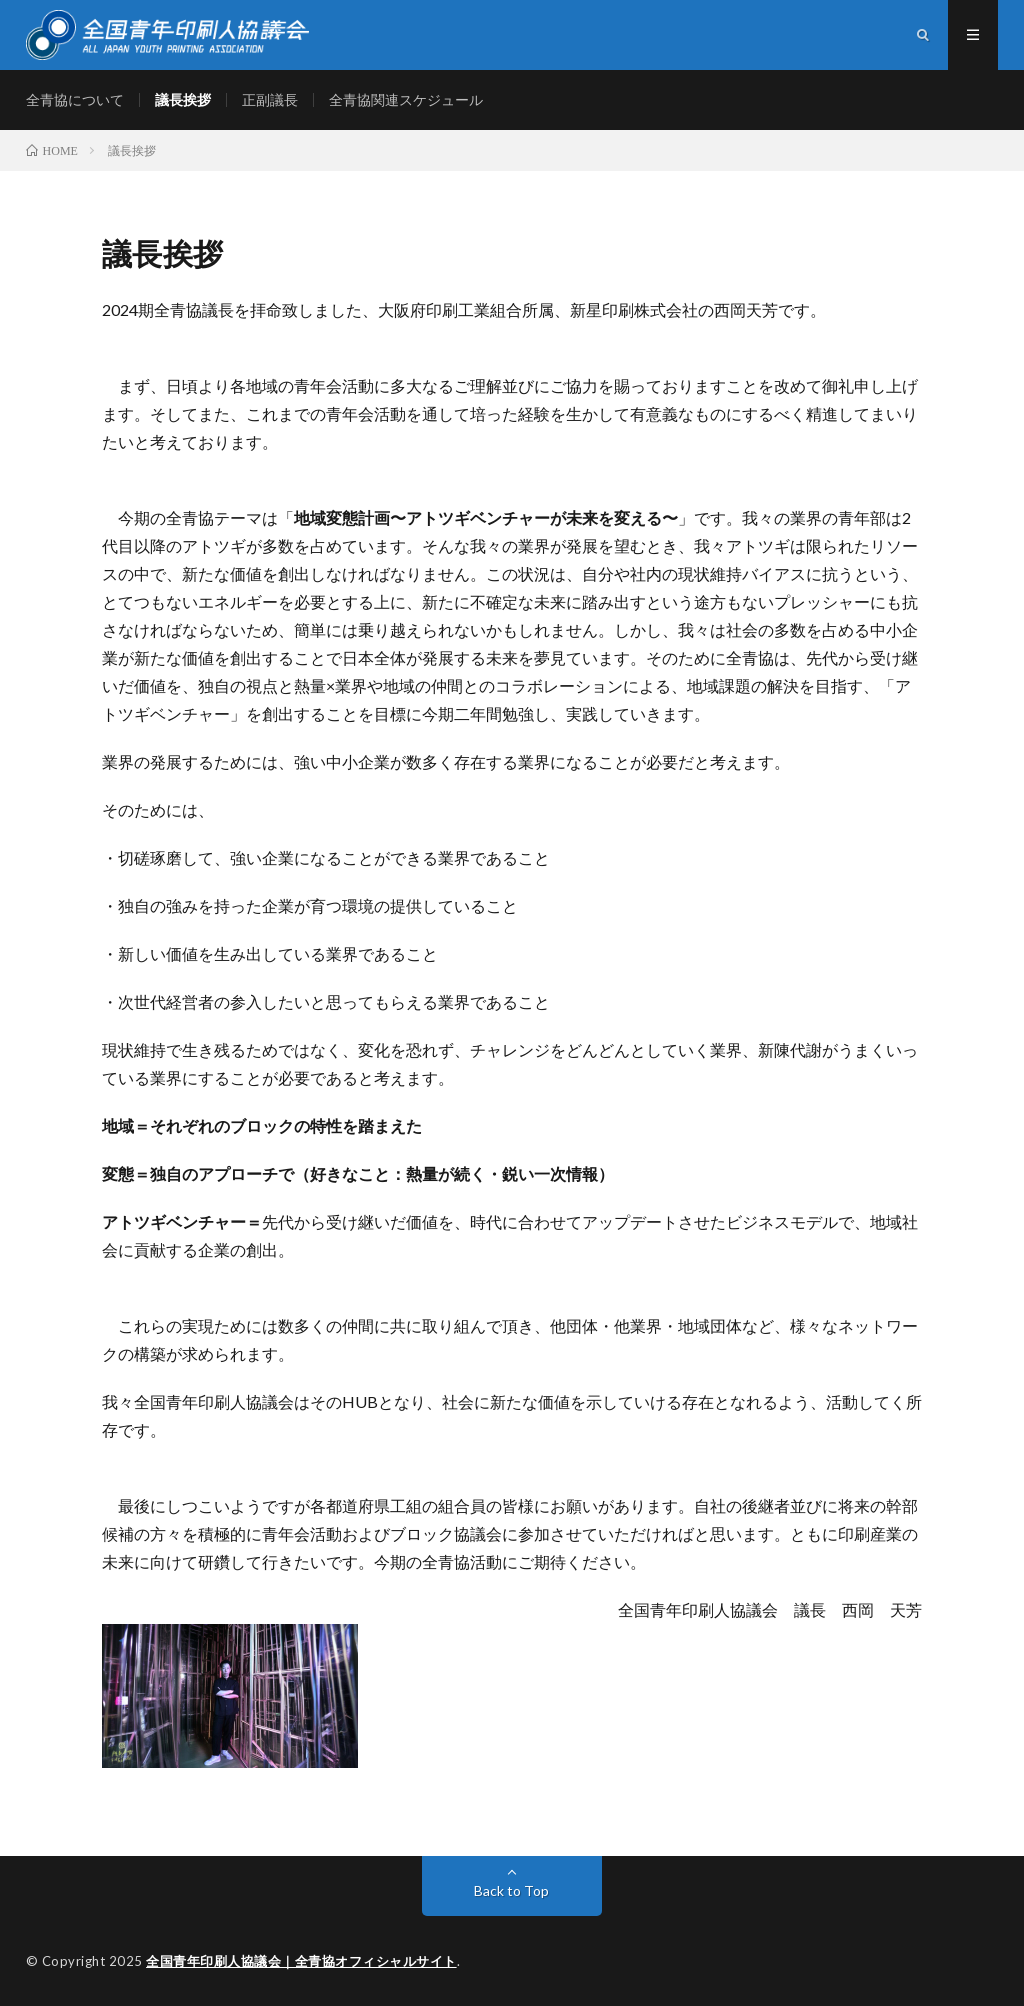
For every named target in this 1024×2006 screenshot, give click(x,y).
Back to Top (511, 1890)
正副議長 (270, 99)
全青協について (75, 99)
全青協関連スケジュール (406, 99)
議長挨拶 (183, 99)
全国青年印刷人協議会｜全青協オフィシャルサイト (301, 1961)
